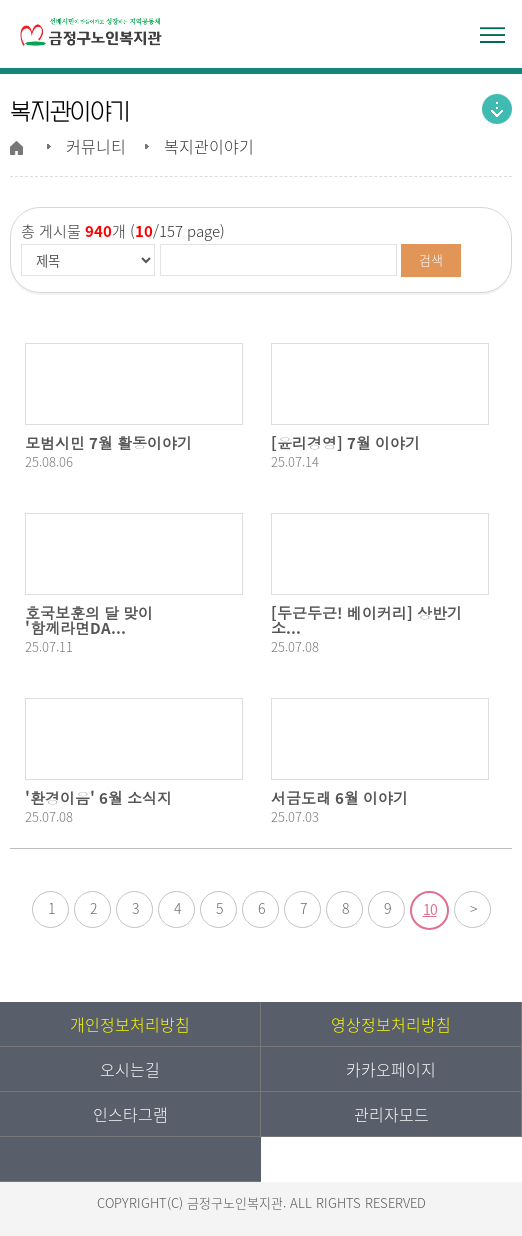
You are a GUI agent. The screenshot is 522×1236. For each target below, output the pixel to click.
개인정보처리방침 (130, 1024)
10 (430, 909)
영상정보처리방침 (391, 1024)
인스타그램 (130, 1114)
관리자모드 (391, 1114)
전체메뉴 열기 (492, 35)
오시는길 (130, 1069)
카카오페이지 (391, 1069)
